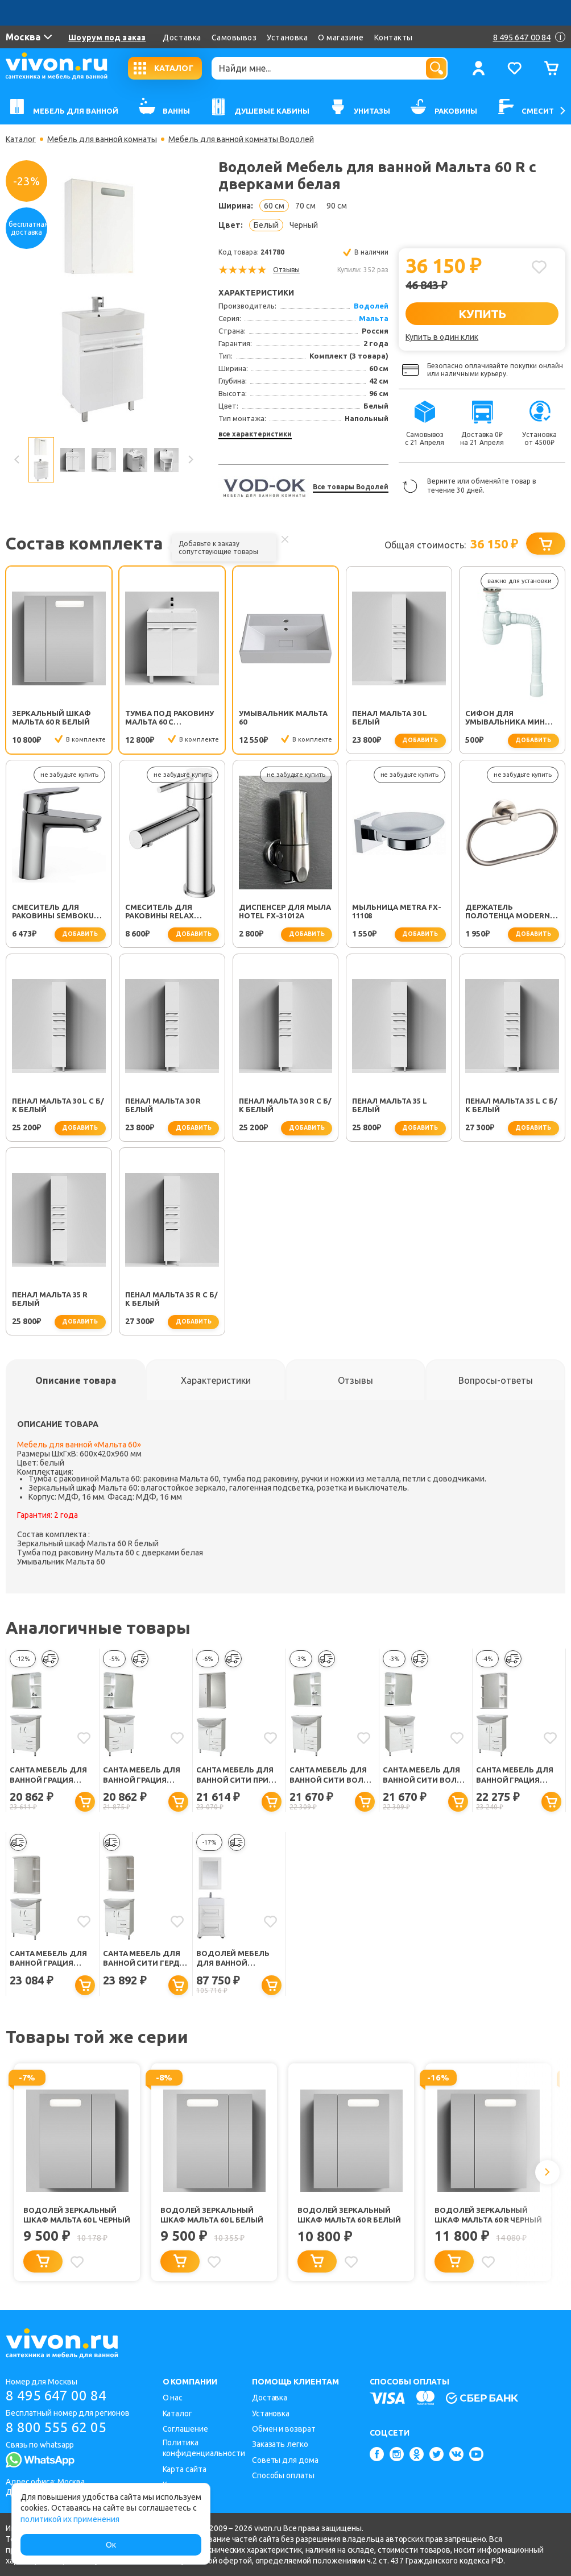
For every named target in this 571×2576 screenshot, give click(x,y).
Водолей (371, 306)
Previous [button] (17, 459)
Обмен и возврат (284, 2428)
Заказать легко (280, 2444)
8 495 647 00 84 (56, 2395)
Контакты (393, 37)
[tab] (76, 1380)
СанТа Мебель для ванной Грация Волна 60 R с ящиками (141, 1775)
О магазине (340, 37)
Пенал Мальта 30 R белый (163, 1105)
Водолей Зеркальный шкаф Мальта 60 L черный (76, 2215)
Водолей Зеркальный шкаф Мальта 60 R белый (349, 2215)
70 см (305, 205)
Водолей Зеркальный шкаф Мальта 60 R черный (488, 2215)
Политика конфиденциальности (204, 2448)
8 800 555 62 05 (56, 2427)
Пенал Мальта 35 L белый (389, 1105)
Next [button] (190, 459)
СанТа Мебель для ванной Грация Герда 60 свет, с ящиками (48, 1959)
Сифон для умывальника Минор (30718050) (510, 718)
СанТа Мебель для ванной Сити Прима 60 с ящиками (238, 1775)
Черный (303, 225)
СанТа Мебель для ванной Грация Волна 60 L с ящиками (48, 1775)
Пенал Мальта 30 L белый (389, 717)
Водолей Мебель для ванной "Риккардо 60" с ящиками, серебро (235, 1959)
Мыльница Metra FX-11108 (396, 911)
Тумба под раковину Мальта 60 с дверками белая (169, 718)
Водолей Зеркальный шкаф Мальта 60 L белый (211, 2215)
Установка (287, 37)
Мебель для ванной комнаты (102, 139)
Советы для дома (285, 2460)
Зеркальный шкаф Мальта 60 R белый (51, 717)
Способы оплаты (283, 2475)
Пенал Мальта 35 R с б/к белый (171, 1299)
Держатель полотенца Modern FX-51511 (507, 912)
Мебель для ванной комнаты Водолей (241, 139)
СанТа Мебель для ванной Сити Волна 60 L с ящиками (331, 1775)
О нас (173, 2397)
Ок (111, 2544)
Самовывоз (234, 37)
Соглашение (185, 2428)
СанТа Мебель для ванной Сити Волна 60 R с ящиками (424, 1775)
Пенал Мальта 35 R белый (50, 1299)
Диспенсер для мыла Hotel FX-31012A (285, 911)
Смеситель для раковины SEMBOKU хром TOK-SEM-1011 (53, 912)
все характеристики (255, 434)
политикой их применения (69, 2519)
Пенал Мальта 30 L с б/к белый (58, 1105)
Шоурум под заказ (107, 37)
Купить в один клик (442, 337)
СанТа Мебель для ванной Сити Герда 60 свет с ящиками (143, 1959)
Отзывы (286, 269)
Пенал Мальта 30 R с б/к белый (285, 1105)
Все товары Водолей (350, 486)
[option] (103, 301)
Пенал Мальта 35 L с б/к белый (511, 1105)
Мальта (373, 318)
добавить (420, 740)
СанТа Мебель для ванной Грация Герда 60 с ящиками (518, 1775)
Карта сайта (184, 2469)
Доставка (182, 37)
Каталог (21, 139)
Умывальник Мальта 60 (283, 717)
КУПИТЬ (482, 314)
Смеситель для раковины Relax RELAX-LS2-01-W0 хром (170, 912)
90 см (336, 205)
